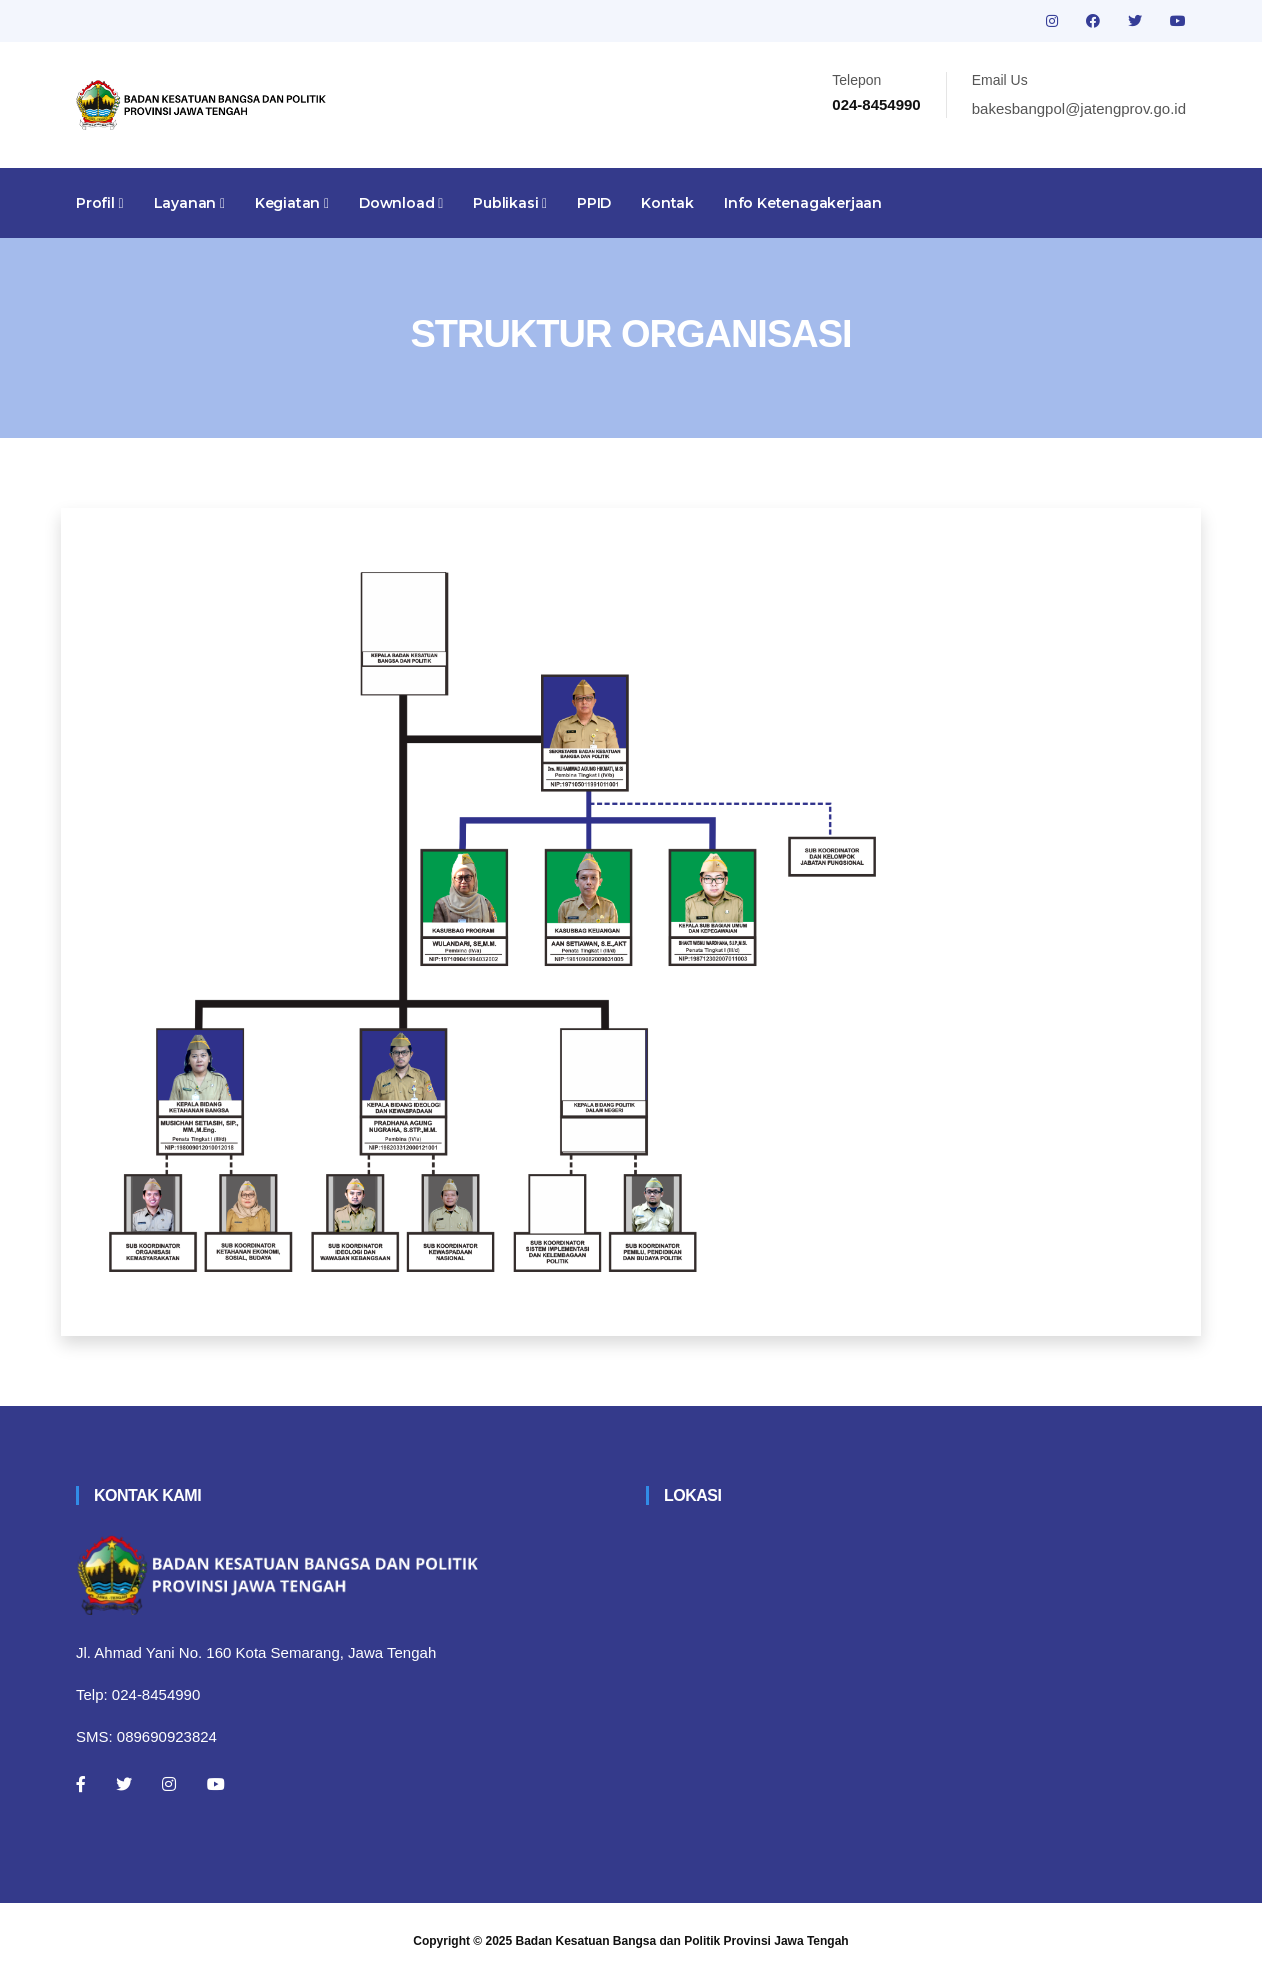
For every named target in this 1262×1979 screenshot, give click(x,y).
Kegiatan (292, 203)
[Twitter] (124, 1784)
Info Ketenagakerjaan (803, 203)
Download (401, 203)
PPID (594, 203)
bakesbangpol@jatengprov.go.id (1079, 108)
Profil (100, 203)
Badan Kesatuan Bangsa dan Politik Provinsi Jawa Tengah (682, 1941)
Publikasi (510, 203)
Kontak (667, 203)
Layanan (189, 203)
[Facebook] (81, 1784)
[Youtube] (216, 1784)
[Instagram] (169, 1784)
